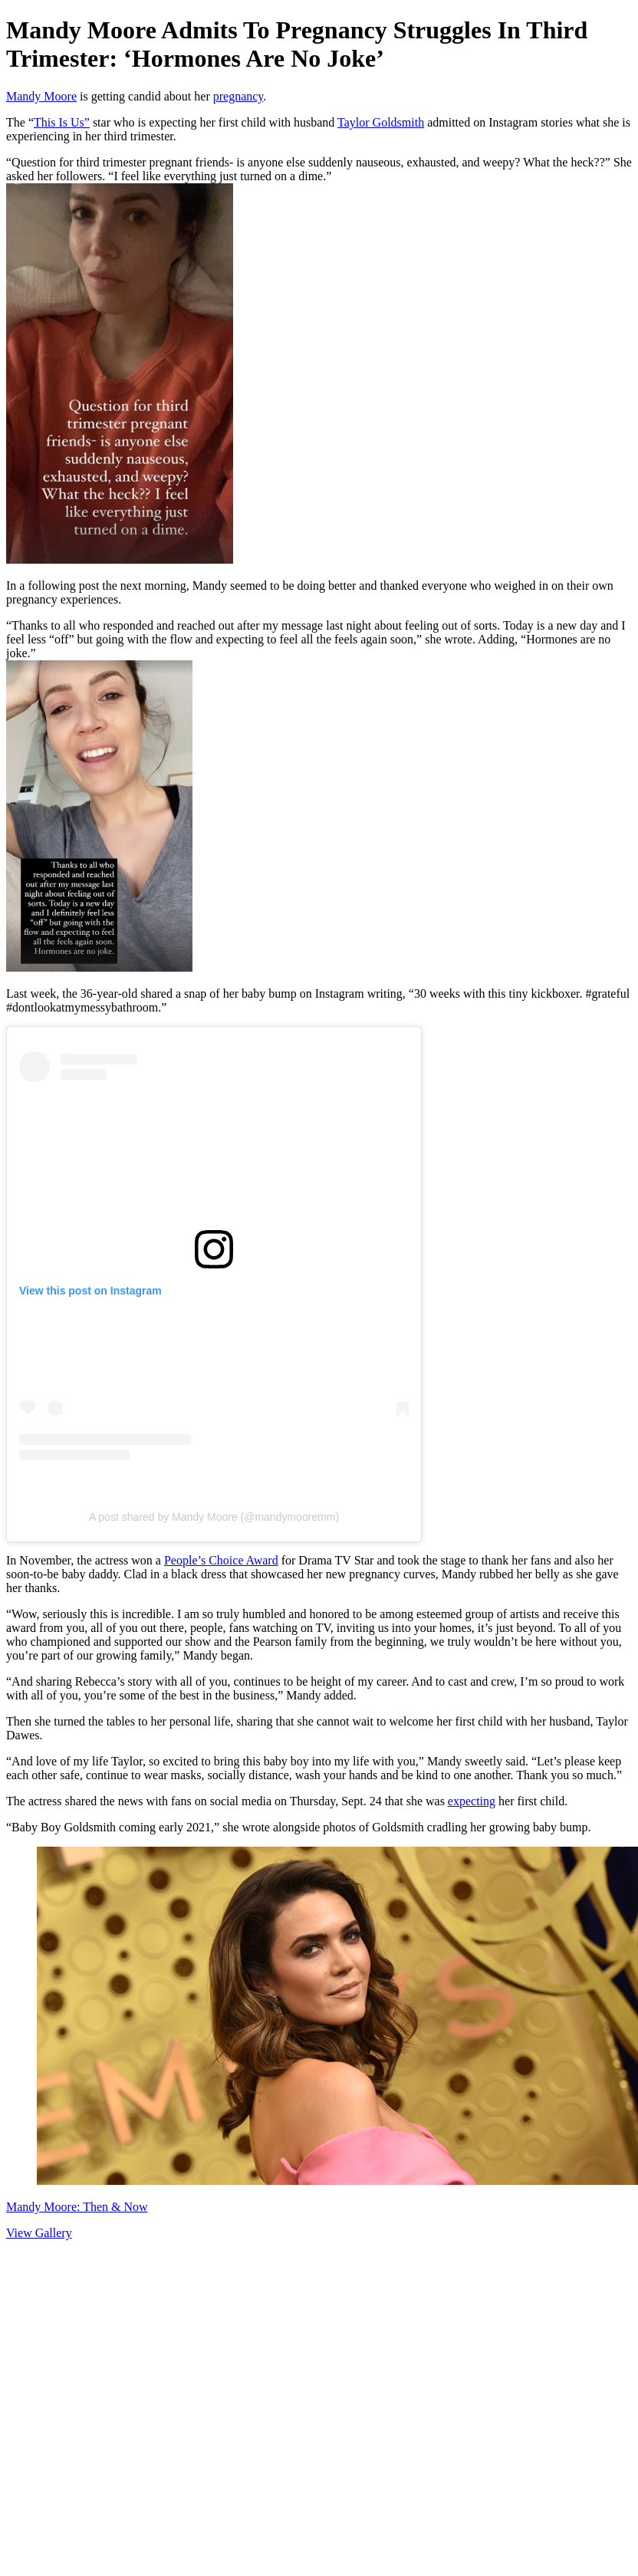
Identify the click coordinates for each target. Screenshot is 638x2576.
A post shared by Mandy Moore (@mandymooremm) (214, 1517)
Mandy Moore (41, 96)
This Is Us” (62, 122)
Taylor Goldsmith (380, 122)
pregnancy (238, 96)
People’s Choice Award (221, 1560)
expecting (471, 1801)
